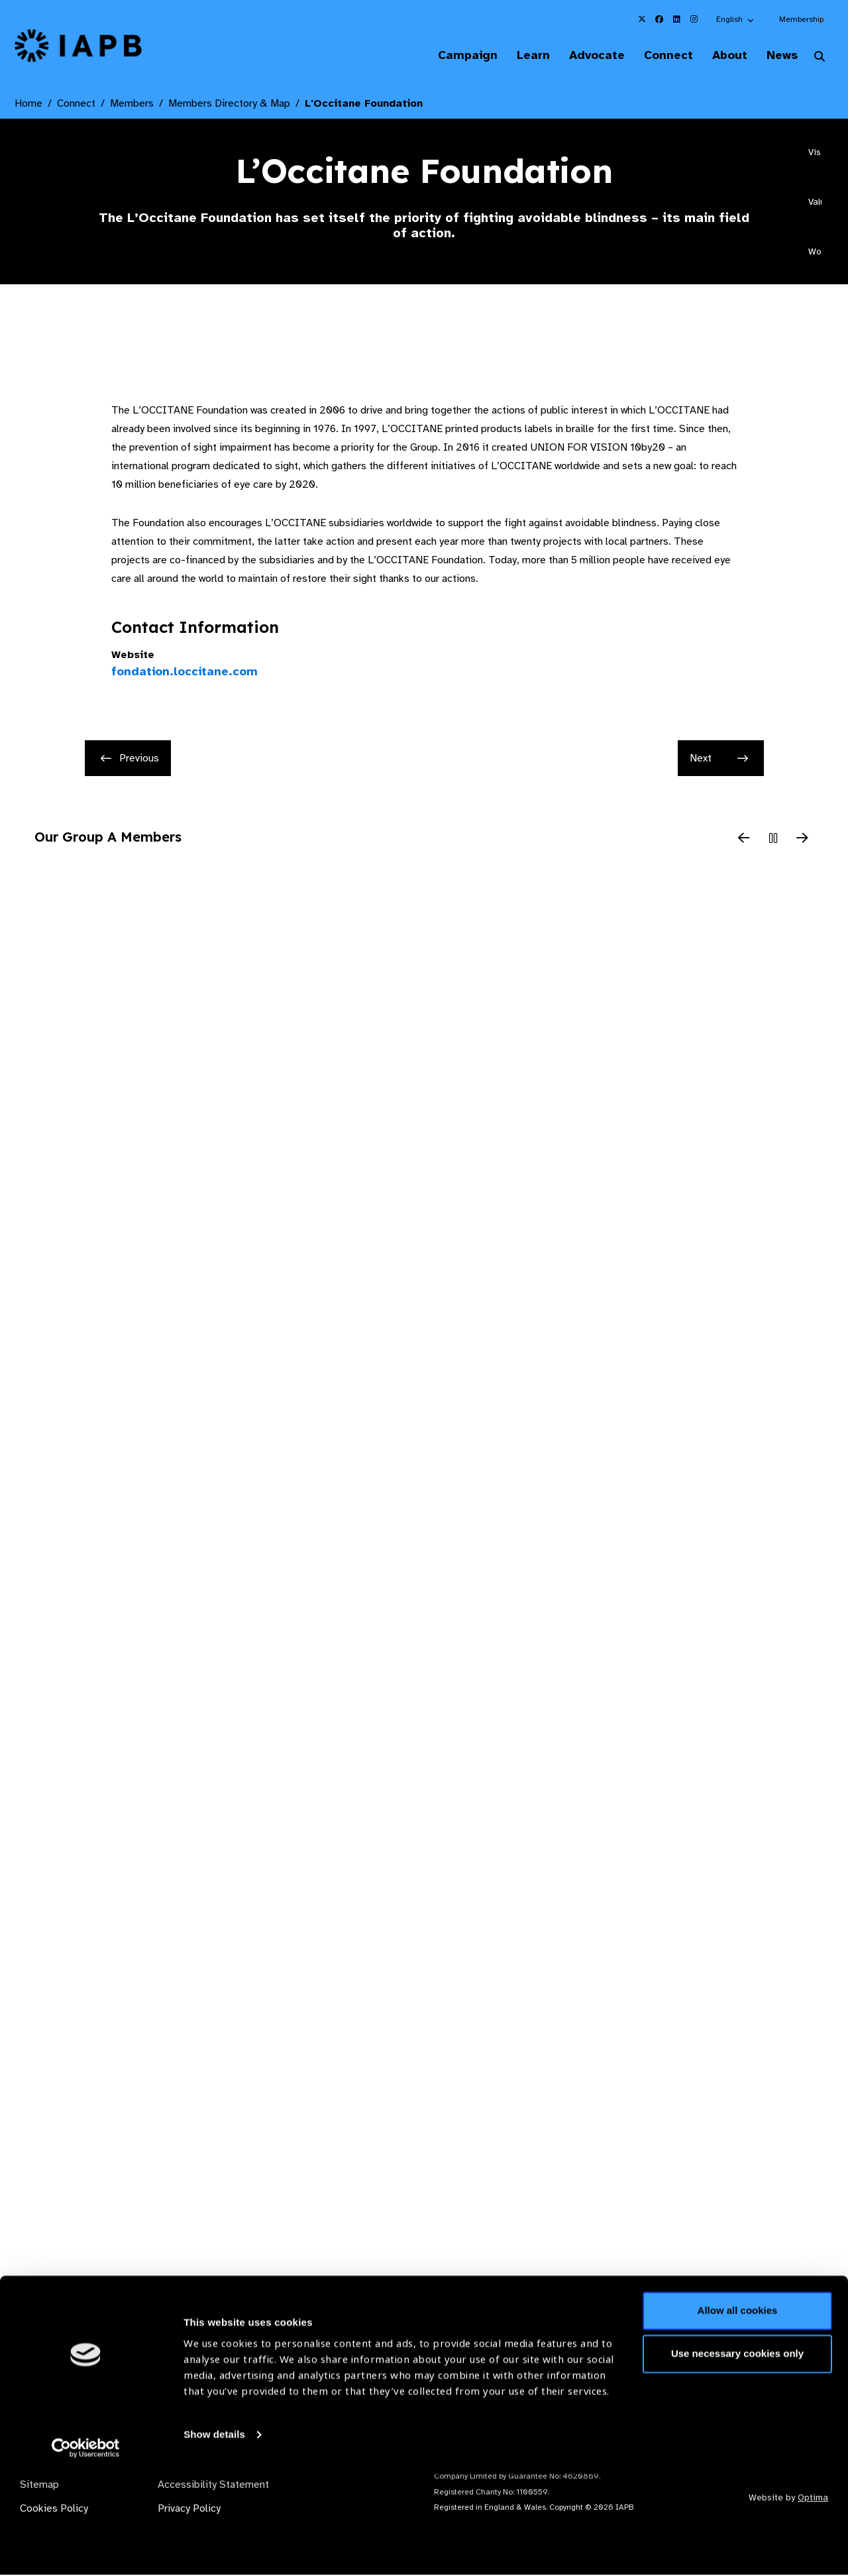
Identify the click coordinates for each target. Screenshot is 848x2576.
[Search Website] (819, 58)
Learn (516, 55)
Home (28, 104)
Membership (801, 19)
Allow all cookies (738, 2412)
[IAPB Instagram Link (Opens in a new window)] (694, 19)
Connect (658, 55)
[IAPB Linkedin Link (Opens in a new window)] (676, 19)
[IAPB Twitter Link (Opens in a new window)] (642, 19)
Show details (214, 2536)
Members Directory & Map (229, 104)
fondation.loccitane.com (184, 672)
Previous (130, 759)
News (778, 55)
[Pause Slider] (773, 840)
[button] (735, 19)
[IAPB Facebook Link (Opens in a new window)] (659, 19)
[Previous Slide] (744, 840)
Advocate (583, 55)
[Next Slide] (802, 840)
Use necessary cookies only (737, 2455)
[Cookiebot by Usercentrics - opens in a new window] (86, 2550)
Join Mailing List (761, 2356)
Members (132, 104)
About (723, 55)
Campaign (448, 55)
